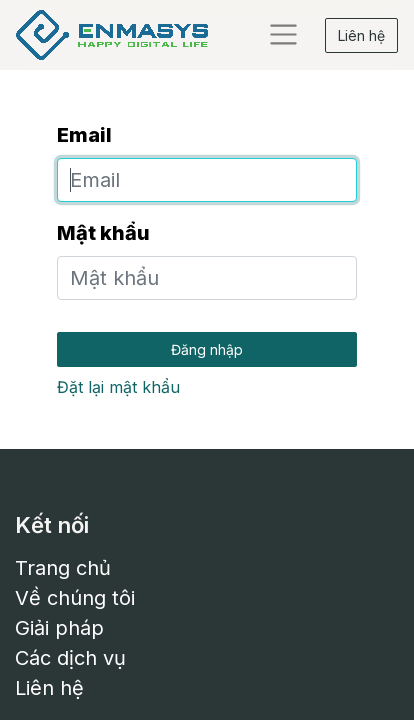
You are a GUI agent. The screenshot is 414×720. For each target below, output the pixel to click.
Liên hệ (361, 35)
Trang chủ (63, 568)
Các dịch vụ (70, 658)
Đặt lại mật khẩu (118, 387)
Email (84, 135)
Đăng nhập (207, 349)
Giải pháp (59, 628)
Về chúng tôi (75, 598)
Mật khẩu (103, 233)
